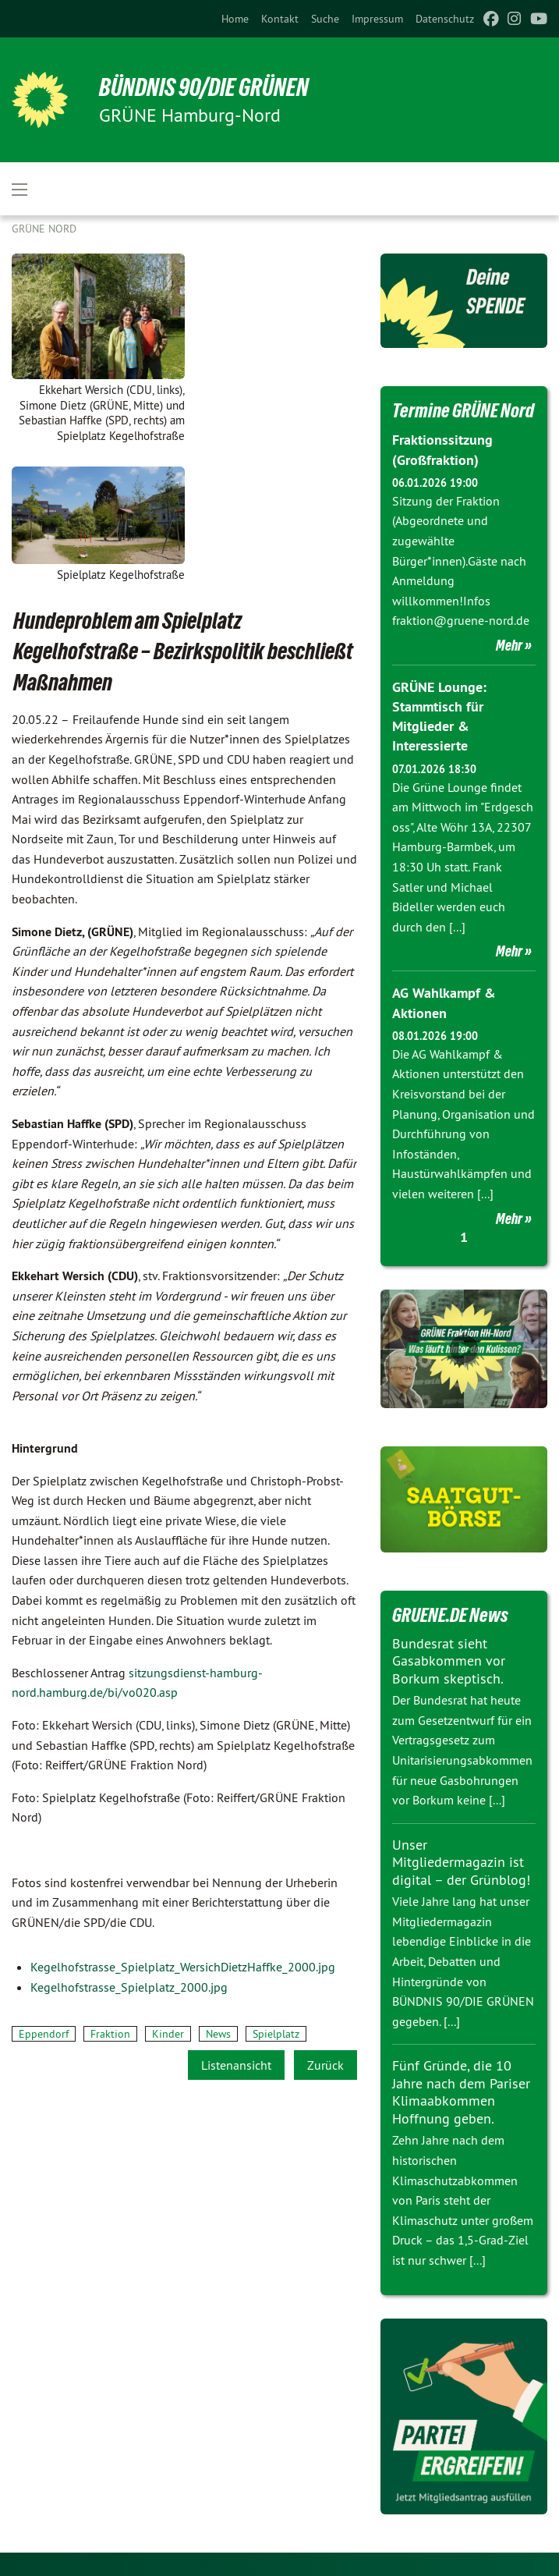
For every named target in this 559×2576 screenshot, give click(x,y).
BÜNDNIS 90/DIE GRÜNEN (204, 87)
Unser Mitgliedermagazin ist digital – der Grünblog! (461, 1862)
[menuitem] (235, 18)
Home (235, 19)
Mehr (509, 645)
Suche (325, 19)
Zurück (325, 2065)
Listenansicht (236, 2065)
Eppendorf (44, 2034)
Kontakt (280, 19)
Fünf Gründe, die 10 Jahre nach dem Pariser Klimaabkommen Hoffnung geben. (461, 2091)
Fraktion (110, 2034)
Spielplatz (276, 2034)
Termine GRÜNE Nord (463, 410)
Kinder (168, 2034)
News (218, 2034)
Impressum (377, 19)
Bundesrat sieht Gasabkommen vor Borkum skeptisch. (448, 1660)
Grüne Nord (44, 229)
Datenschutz (445, 19)
